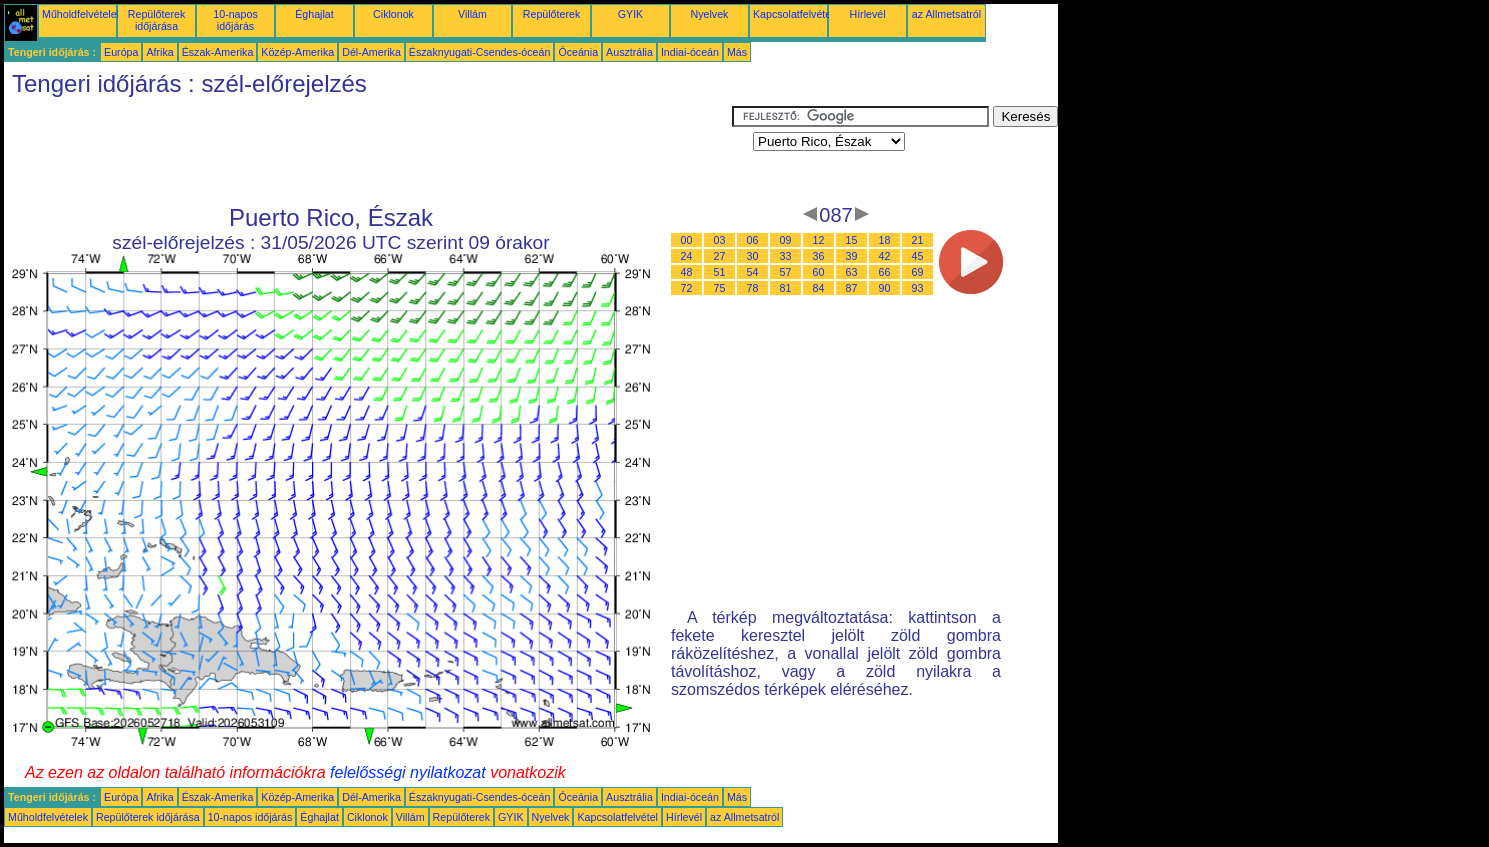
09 (786, 240)
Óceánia (578, 52)
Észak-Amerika (218, 52)
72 (687, 288)
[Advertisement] (368, 151)
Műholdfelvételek (82, 14)
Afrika (159, 52)
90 (885, 288)
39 (852, 256)
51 (720, 272)
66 (885, 272)
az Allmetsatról (946, 14)
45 (918, 256)
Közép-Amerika (297, 52)
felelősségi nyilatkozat (408, 772)
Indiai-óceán (690, 52)
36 (819, 256)
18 (885, 240)
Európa (121, 52)
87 (852, 288)
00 (687, 240)
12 (819, 240)
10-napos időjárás (235, 20)
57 (786, 272)
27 (720, 256)
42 (885, 256)
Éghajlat (314, 14)
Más (737, 52)
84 (819, 288)
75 (720, 288)
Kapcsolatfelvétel (793, 14)
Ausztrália (629, 52)
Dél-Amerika (371, 52)
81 (786, 288)
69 (918, 272)
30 (753, 256)
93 (918, 288)
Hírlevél (867, 14)
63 (852, 272)
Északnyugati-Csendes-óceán (480, 52)
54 (753, 272)
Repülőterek (551, 14)
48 (687, 272)
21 (918, 240)
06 (753, 240)
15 (852, 240)
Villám (472, 14)
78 (753, 288)
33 (786, 256)
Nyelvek (710, 14)
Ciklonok (393, 14)
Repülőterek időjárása (156, 20)
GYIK (630, 14)
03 (720, 240)
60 (819, 272)
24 (687, 256)
